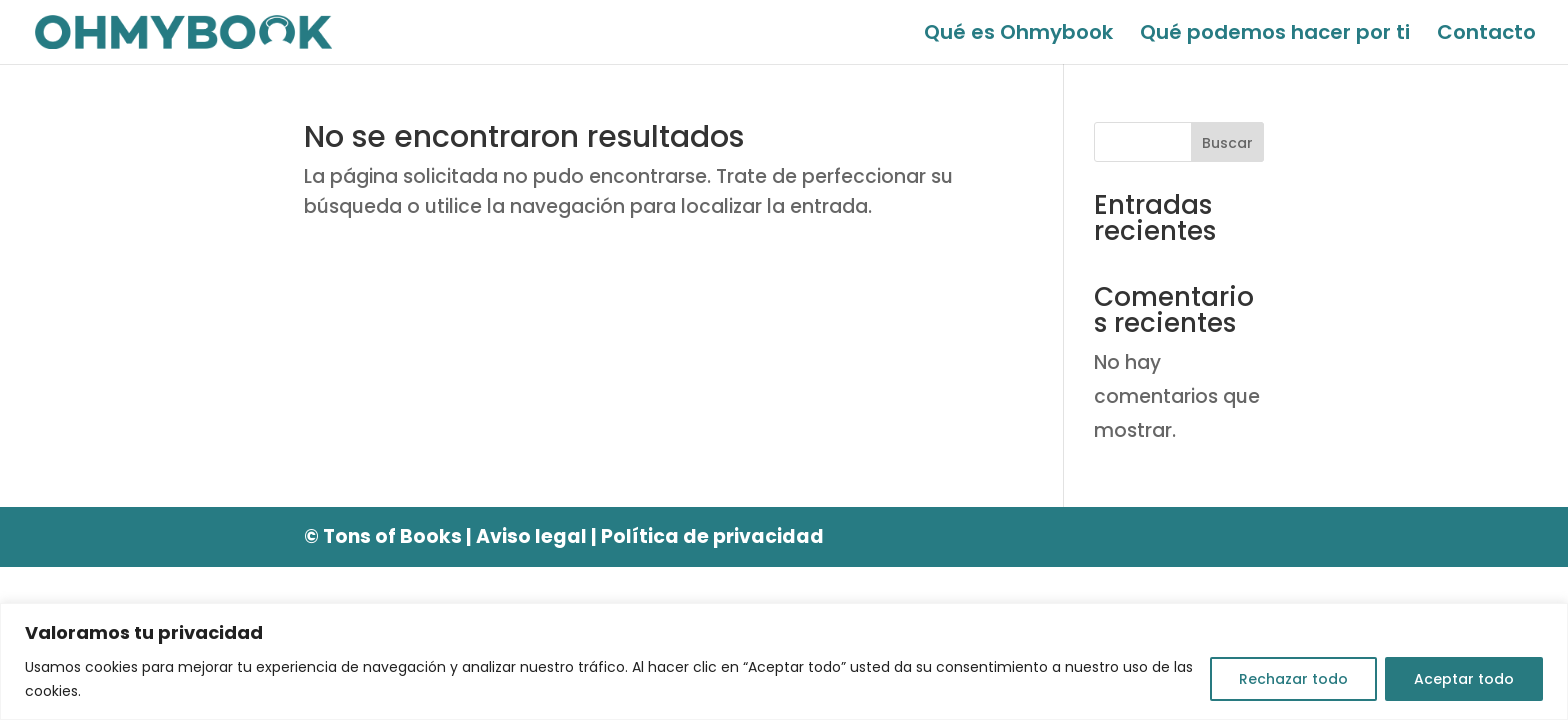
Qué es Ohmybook (1018, 35)
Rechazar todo (1293, 679)
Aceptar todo (1464, 679)
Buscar (1227, 143)
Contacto (1486, 35)
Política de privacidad (712, 536)
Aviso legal (531, 536)
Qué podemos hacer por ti (1275, 35)
